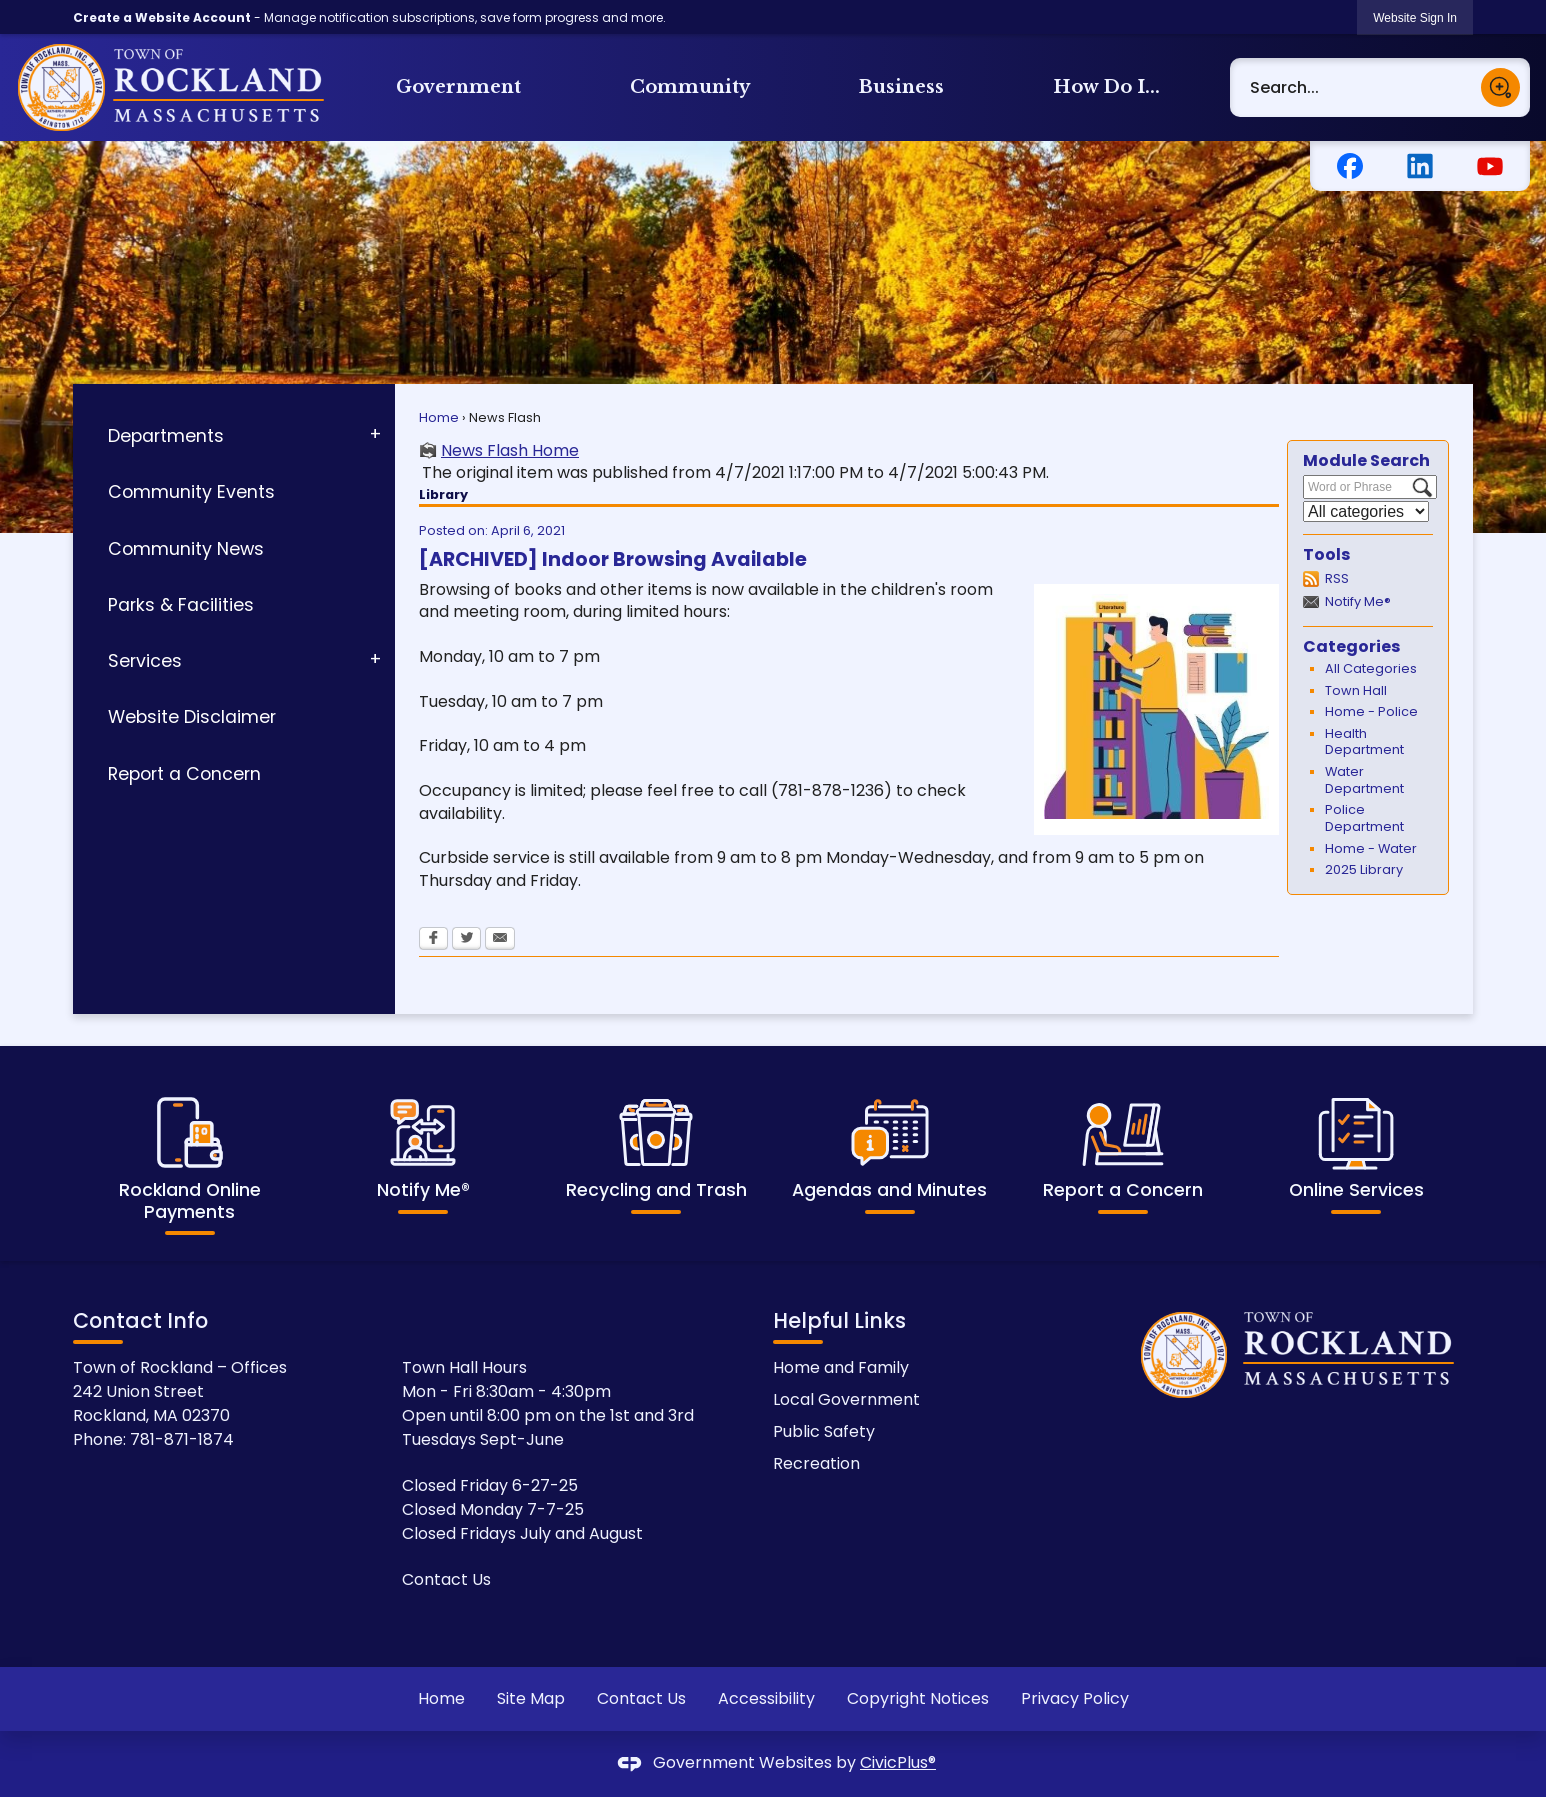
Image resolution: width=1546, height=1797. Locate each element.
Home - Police (1371, 711)
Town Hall (1356, 690)
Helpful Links (839, 1320)
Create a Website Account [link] (162, 17)
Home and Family (841, 1367)
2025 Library (1364, 869)
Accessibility (766, 1698)
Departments (166, 436)
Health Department (1364, 742)
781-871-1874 (182, 1439)
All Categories (1371, 668)
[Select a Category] (1366, 511)
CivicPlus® (898, 1762)
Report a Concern (184, 774)
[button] (1500, 87)
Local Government (846, 1399)
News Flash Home (510, 451)
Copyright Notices (918, 1698)
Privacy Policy (1075, 1698)
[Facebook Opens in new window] (1350, 166)
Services (145, 661)
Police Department (1364, 818)
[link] (1415, 17)
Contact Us (446, 1579)
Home (439, 417)
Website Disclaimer (192, 717)
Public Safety (824, 1431)
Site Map (531, 1698)
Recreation (816, 1463)
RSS (1337, 578)
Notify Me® (1358, 601)
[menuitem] (459, 87)
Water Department (1364, 780)
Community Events (191, 492)
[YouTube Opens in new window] (1490, 166)
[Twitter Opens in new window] (466, 940)
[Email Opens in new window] (500, 940)
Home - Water (1371, 848)
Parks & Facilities (181, 605)
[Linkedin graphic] (1420, 166)
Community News (186, 549)
